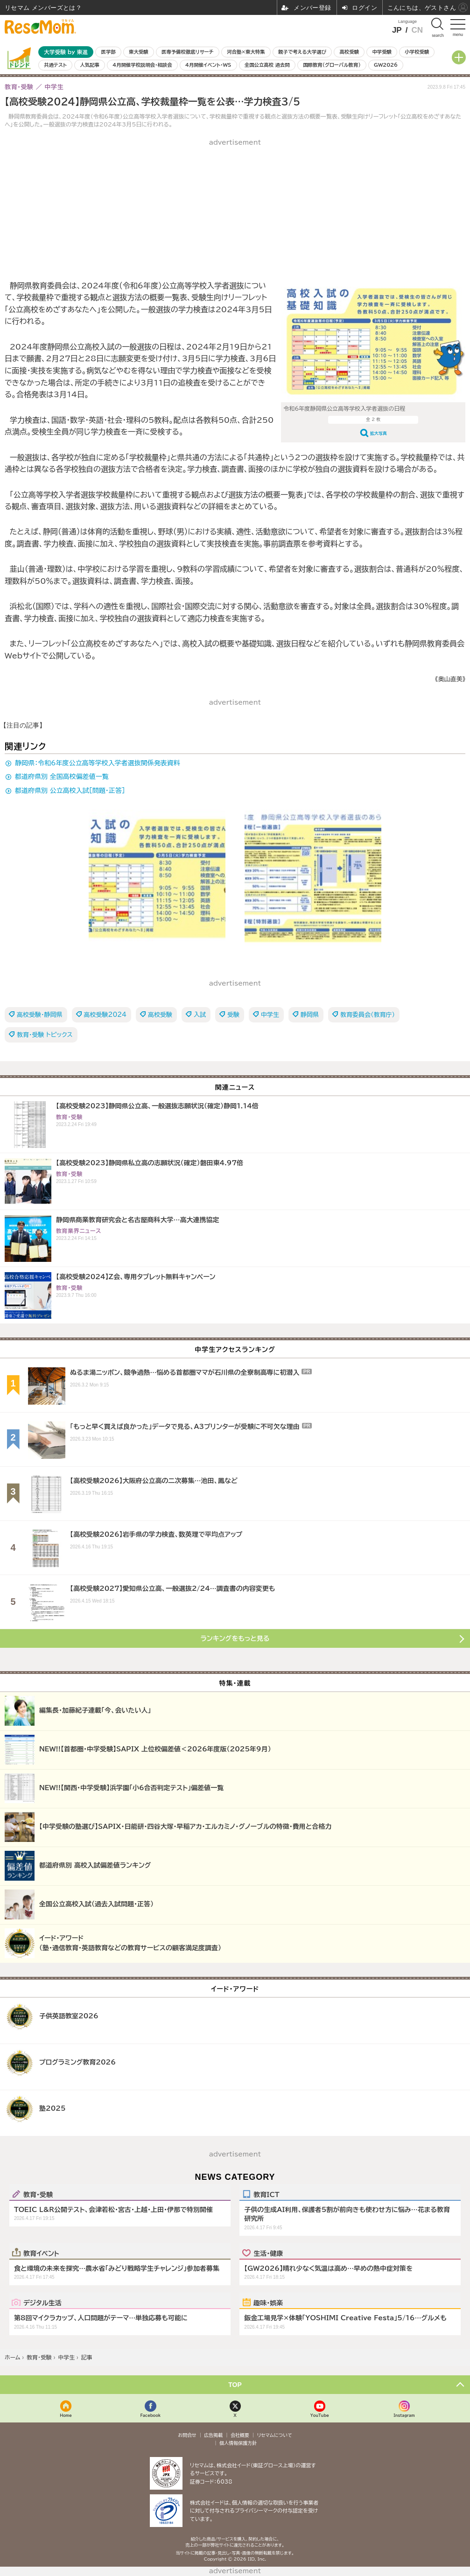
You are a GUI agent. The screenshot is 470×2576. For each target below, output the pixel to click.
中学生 (270, 1015)
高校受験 (349, 51)
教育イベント (41, 2253)
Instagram (403, 2415)
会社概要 (240, 2435)
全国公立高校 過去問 (267, 65)
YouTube (319, 2415)
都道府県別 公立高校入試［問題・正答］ (70, 790)
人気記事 (89, 65)
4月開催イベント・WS (208, 65)
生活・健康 (268, 2253)
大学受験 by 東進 (66, 52)
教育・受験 (38, 2194)
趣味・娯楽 (268, 2302)
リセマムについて (274, 2435)
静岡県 (310, 1015)
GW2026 (386, 65)
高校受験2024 (105, 1015)
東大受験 (138, 51)
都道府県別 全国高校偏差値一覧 (62, 776)
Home (66, 2415)
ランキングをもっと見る (235, 1638)
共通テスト (55, 65)
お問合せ (187, 2435)
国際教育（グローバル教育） (331, 65)
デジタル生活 (42, 2302)
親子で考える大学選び (302, 51)
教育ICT (266, 2194)
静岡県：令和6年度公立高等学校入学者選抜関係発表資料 (97, 763)
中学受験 (382, 51)
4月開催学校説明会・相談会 (142, 65)
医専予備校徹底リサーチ (187, 51)
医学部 (108, 51)
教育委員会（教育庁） (367, 1015)
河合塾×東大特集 (246, 51)
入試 (200, 1015)
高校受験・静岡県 (40, 1015)
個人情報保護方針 (238, 2443)
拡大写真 (378, 433)
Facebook (150, 2415)
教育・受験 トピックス (45, 1035)
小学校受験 (417, 51)
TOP (235, 2384)
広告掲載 (213, 2435)
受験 (233, 1015)
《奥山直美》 (450, 679)
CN (417, 30)
